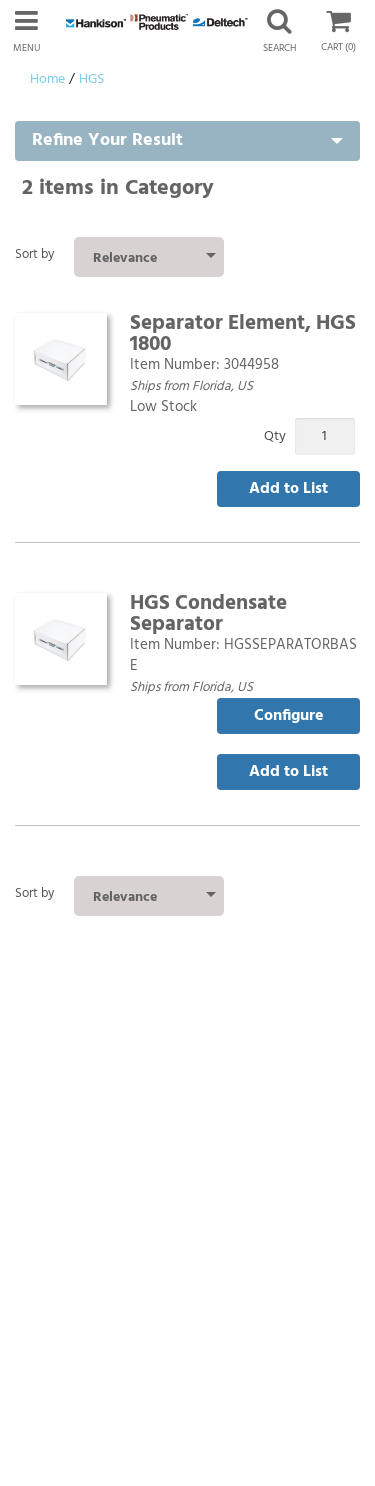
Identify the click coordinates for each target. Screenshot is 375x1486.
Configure (289, 716)
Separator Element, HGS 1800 (243, 334)
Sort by (34, 254)
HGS (91, 79)
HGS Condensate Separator (208, 614)
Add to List (288, 489)
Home (47, 79)
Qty (275, 436)
